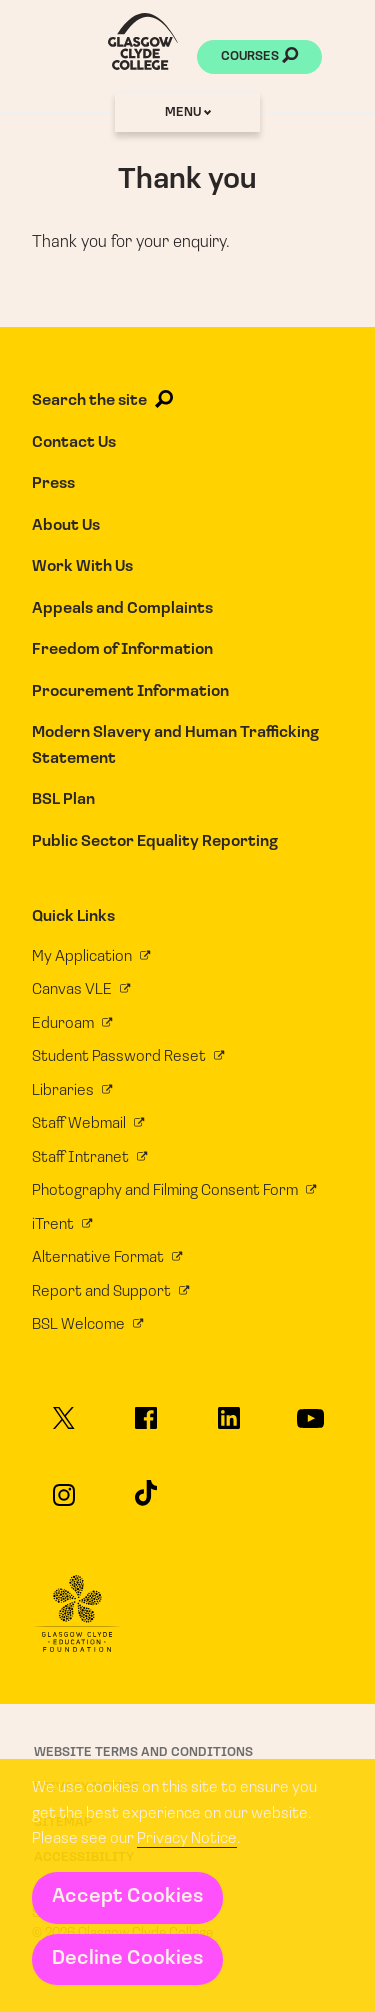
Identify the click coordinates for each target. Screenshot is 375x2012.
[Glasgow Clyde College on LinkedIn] (228, 1427)
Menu (188, 112)
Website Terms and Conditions (143, 1752)
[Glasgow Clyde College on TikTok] (146, 1501)
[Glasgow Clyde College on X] (64, 1427)
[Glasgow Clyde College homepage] (143, 41)
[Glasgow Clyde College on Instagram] (64, 1504)
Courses (259, 58)
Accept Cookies (127, 1897)
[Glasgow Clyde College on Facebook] (146, 1427)
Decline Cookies (127, 1959)
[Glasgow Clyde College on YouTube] (310, 1427)
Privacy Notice (187, 1839)
